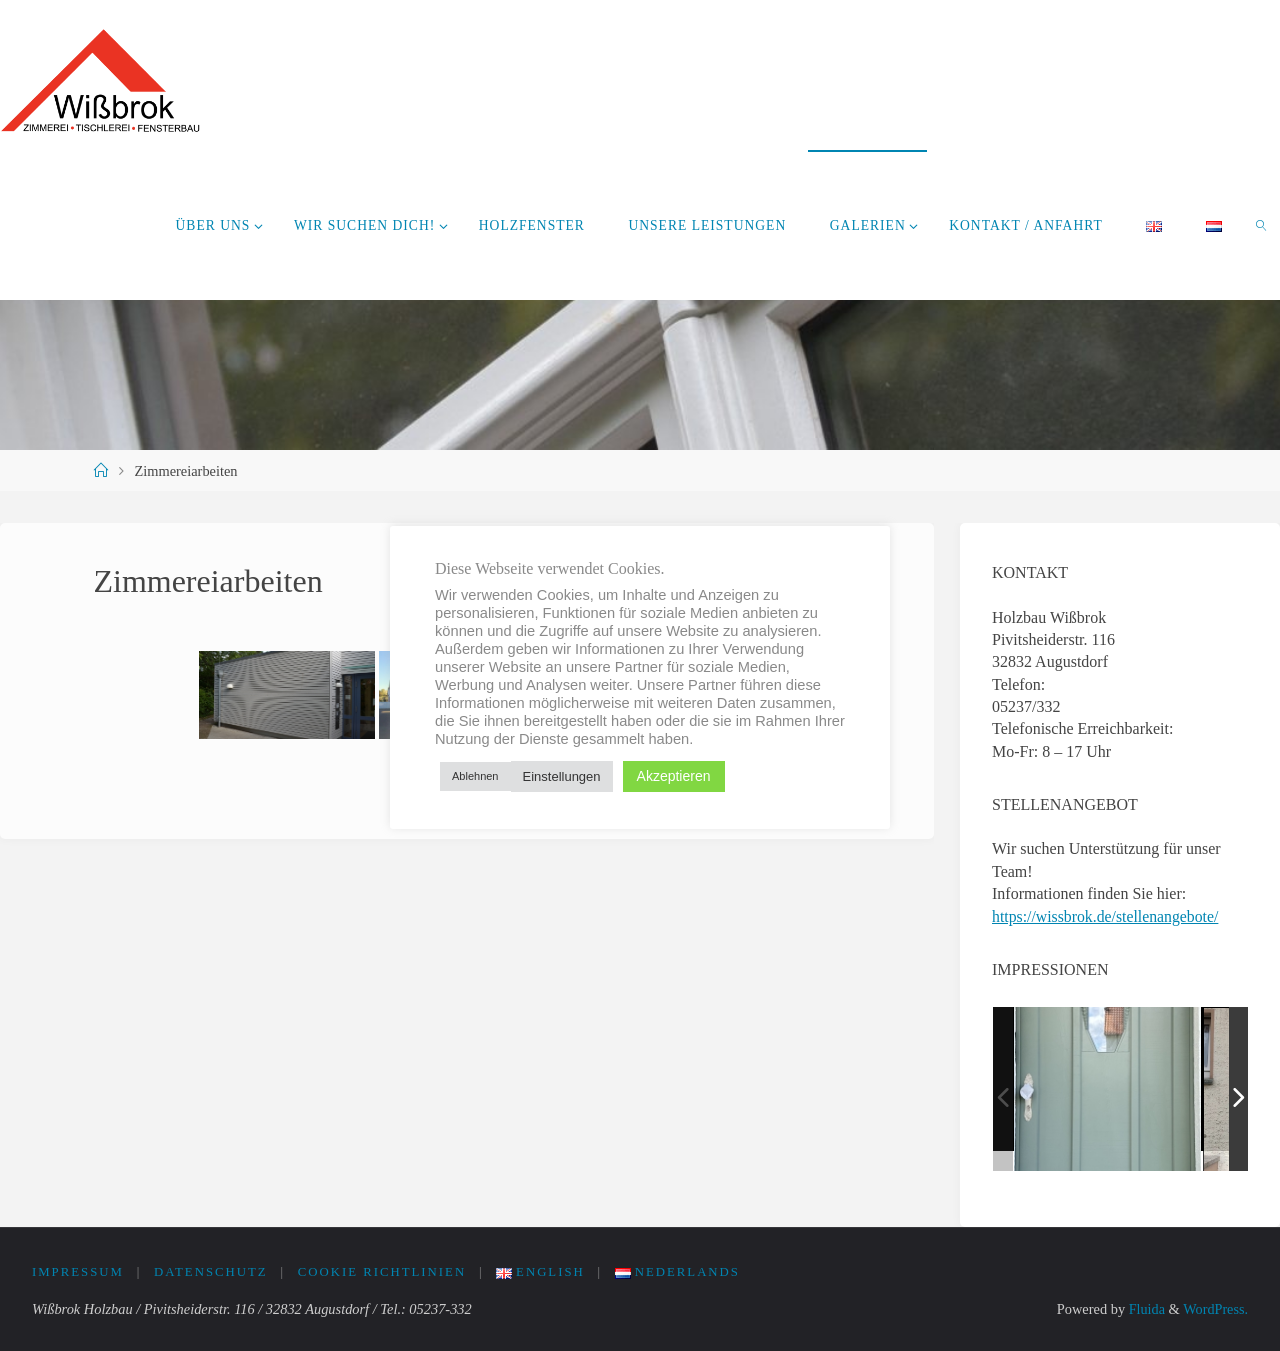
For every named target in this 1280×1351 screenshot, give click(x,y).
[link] (1262, 225)
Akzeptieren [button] (674, 776)
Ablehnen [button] (475, 776)
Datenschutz (211, 1272)
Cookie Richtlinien (382, 1272)
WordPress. (1215, 1309)
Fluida (1144, 1309)
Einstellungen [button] (562, 776)
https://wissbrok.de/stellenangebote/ (1107, 916)
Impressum (78, 1272)
